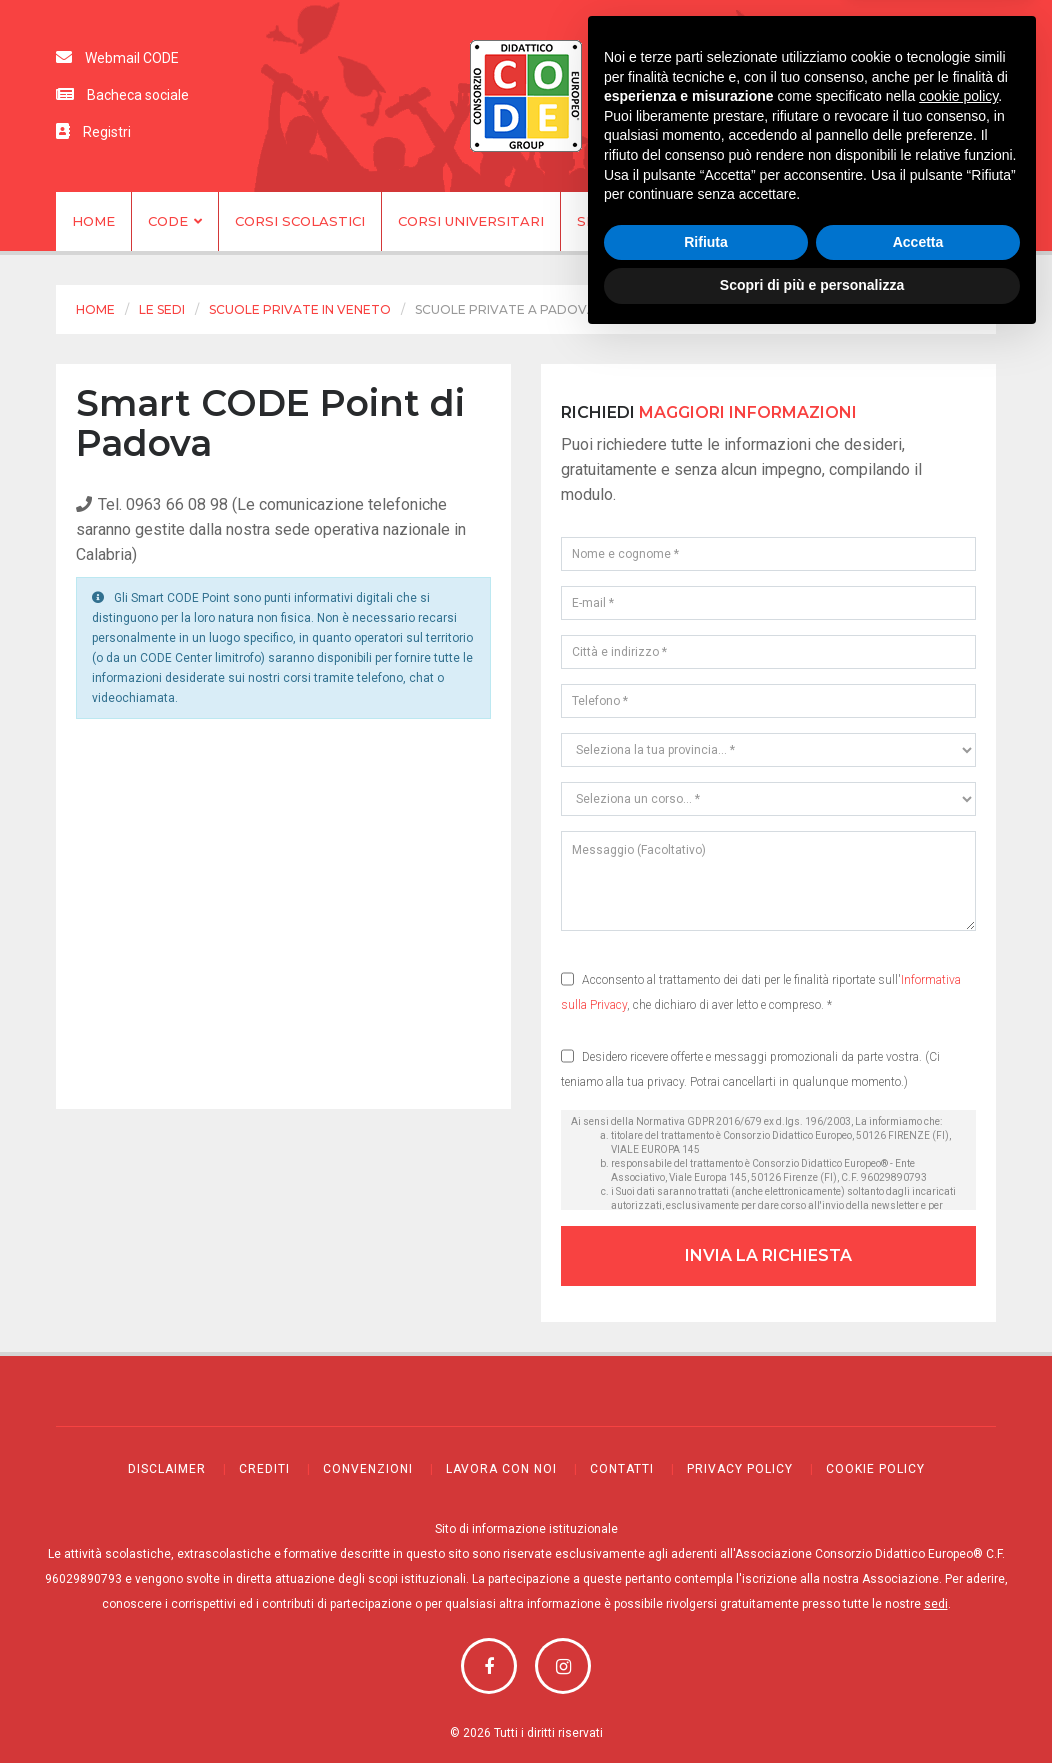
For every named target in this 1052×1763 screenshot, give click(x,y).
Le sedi (162, 309)
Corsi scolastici (300, 221)
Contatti (867, 221)
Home (93, 221)
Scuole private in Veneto (300, 309)
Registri (93, 132)
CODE (175, 221)
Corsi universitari (471, 221)
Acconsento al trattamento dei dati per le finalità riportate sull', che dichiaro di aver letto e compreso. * (761, 987)
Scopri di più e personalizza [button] (812, 1708)
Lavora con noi (501, 1467)
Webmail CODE (117, 58)
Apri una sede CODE (720, 221)
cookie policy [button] (958, 1519)
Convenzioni (368, 1467)
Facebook (489, 1663)
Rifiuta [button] (706, 1665)
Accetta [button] (918, 1665)
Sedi (593, 221)
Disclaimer (167, 1467)
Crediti (264, 1467)
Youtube (563, 1663)
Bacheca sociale (122, 95)
